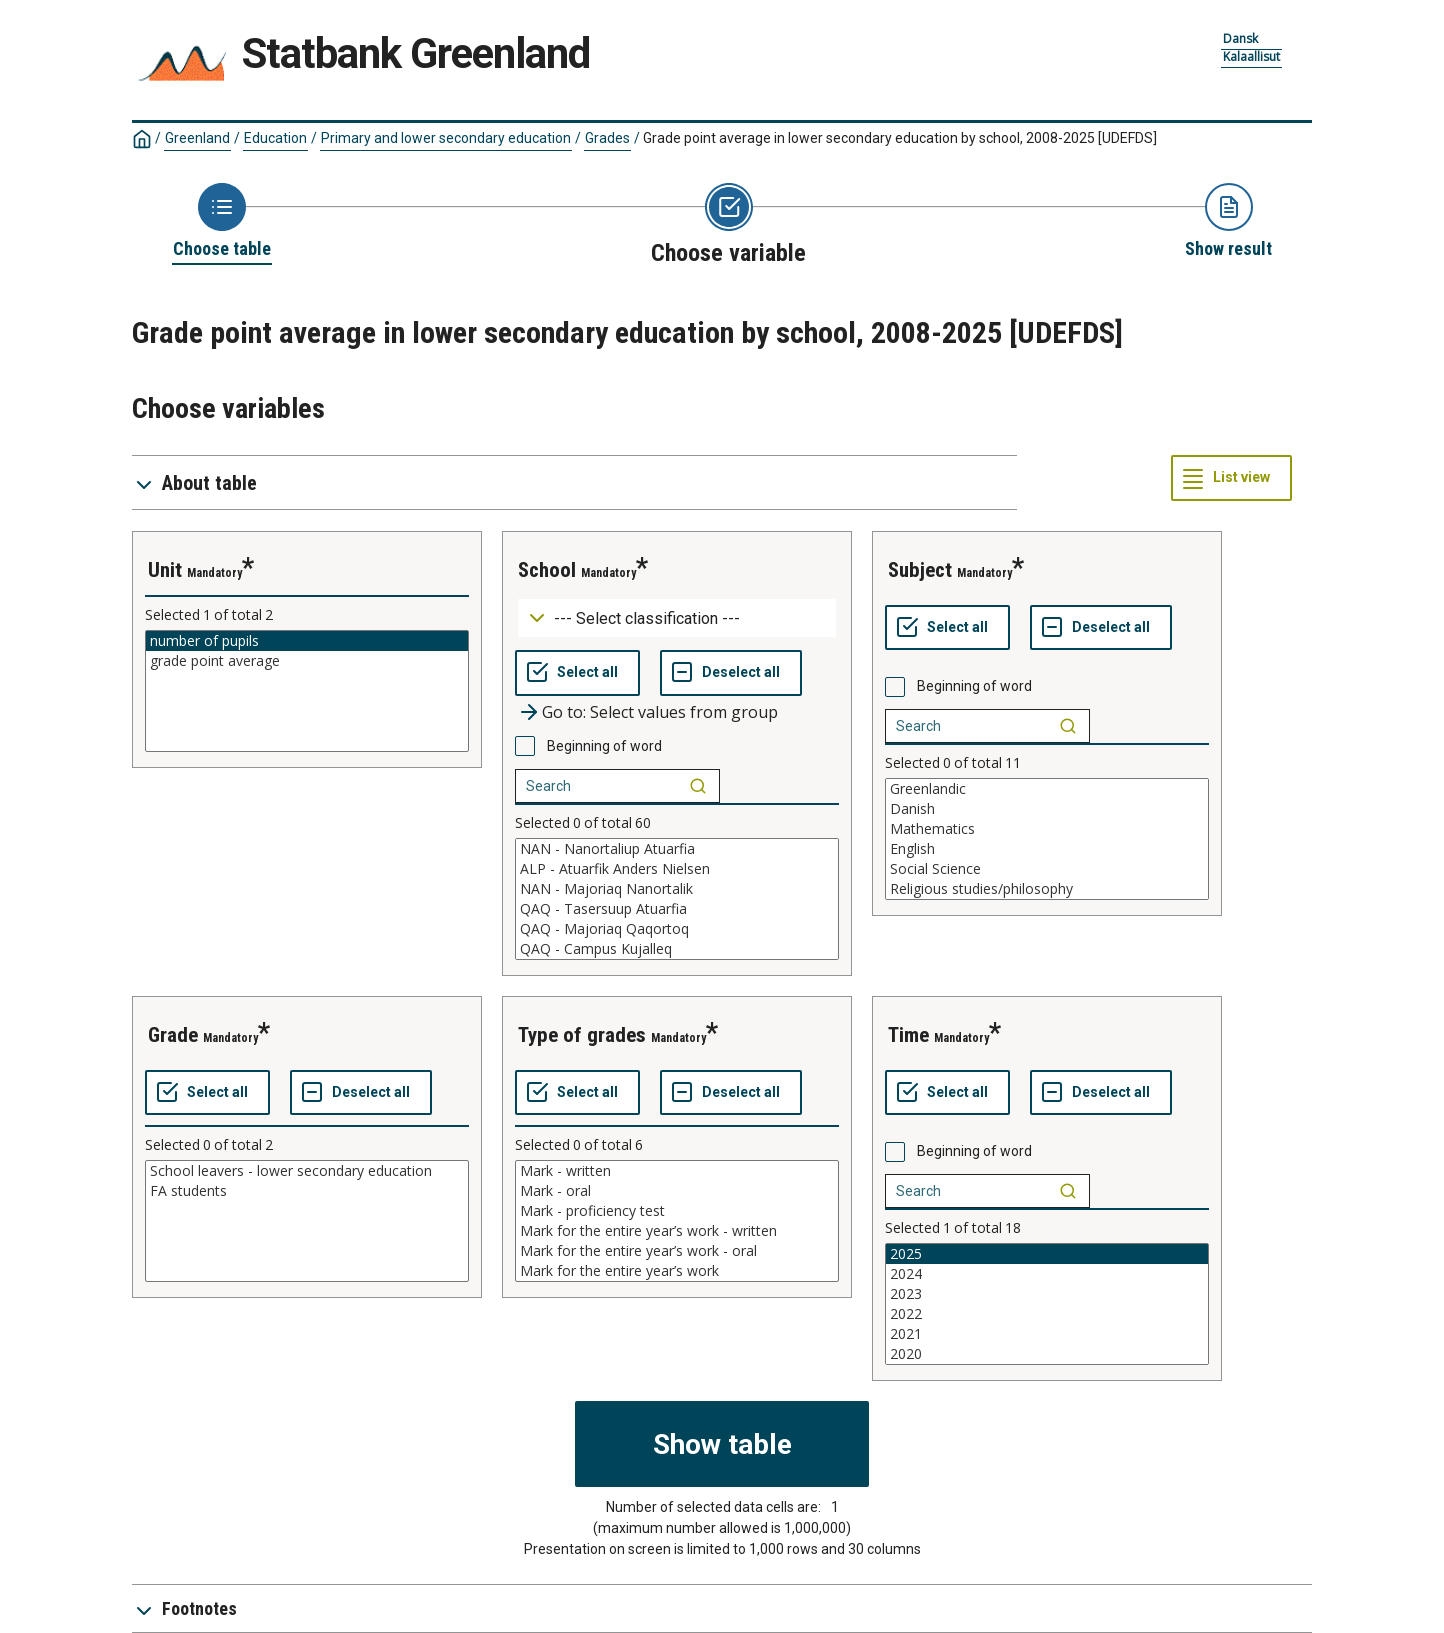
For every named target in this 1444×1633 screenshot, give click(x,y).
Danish (1047, 809)
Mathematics (1047, 829)
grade (173, 1035)
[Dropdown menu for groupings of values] (677, 618)
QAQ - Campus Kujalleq (677, 949)
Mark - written (677, 1171)
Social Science (1047, 869)
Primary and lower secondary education (446, 138)
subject (920, 570)
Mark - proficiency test (677, 1211)
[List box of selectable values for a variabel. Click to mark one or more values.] (307, 691)
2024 (1047, 1274)
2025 (1047, 1254)
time (908, 1035)
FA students (307, 1191)
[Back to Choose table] (222, 222)
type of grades (582, 1035)
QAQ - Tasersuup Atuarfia (677, 909)
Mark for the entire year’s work (677, 1271)
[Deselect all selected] (731, 673)
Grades (607, 138)
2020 (1047, 1354)
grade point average (307, 661)
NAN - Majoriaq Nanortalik (677, 889)
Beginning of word (604, 746)
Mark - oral (677, 1191)
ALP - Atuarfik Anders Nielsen (677, 869)
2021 (1047, 1334)
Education (275, 138)
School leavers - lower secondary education (307, 1171)
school (547, 570)
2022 (1047, 1314)
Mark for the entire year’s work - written (677, 1231)
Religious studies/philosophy (1047, 889)
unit (165, 570)
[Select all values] (577, 673)
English (1047, 849)
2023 (1047, 1294)
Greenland (197, 138)
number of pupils (307, 641)
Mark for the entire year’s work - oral (677, 1251)
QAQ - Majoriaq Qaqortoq (677, 929)
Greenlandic (1047, 789)
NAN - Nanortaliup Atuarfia (677, 849)
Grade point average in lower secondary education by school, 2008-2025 (900, 138)
